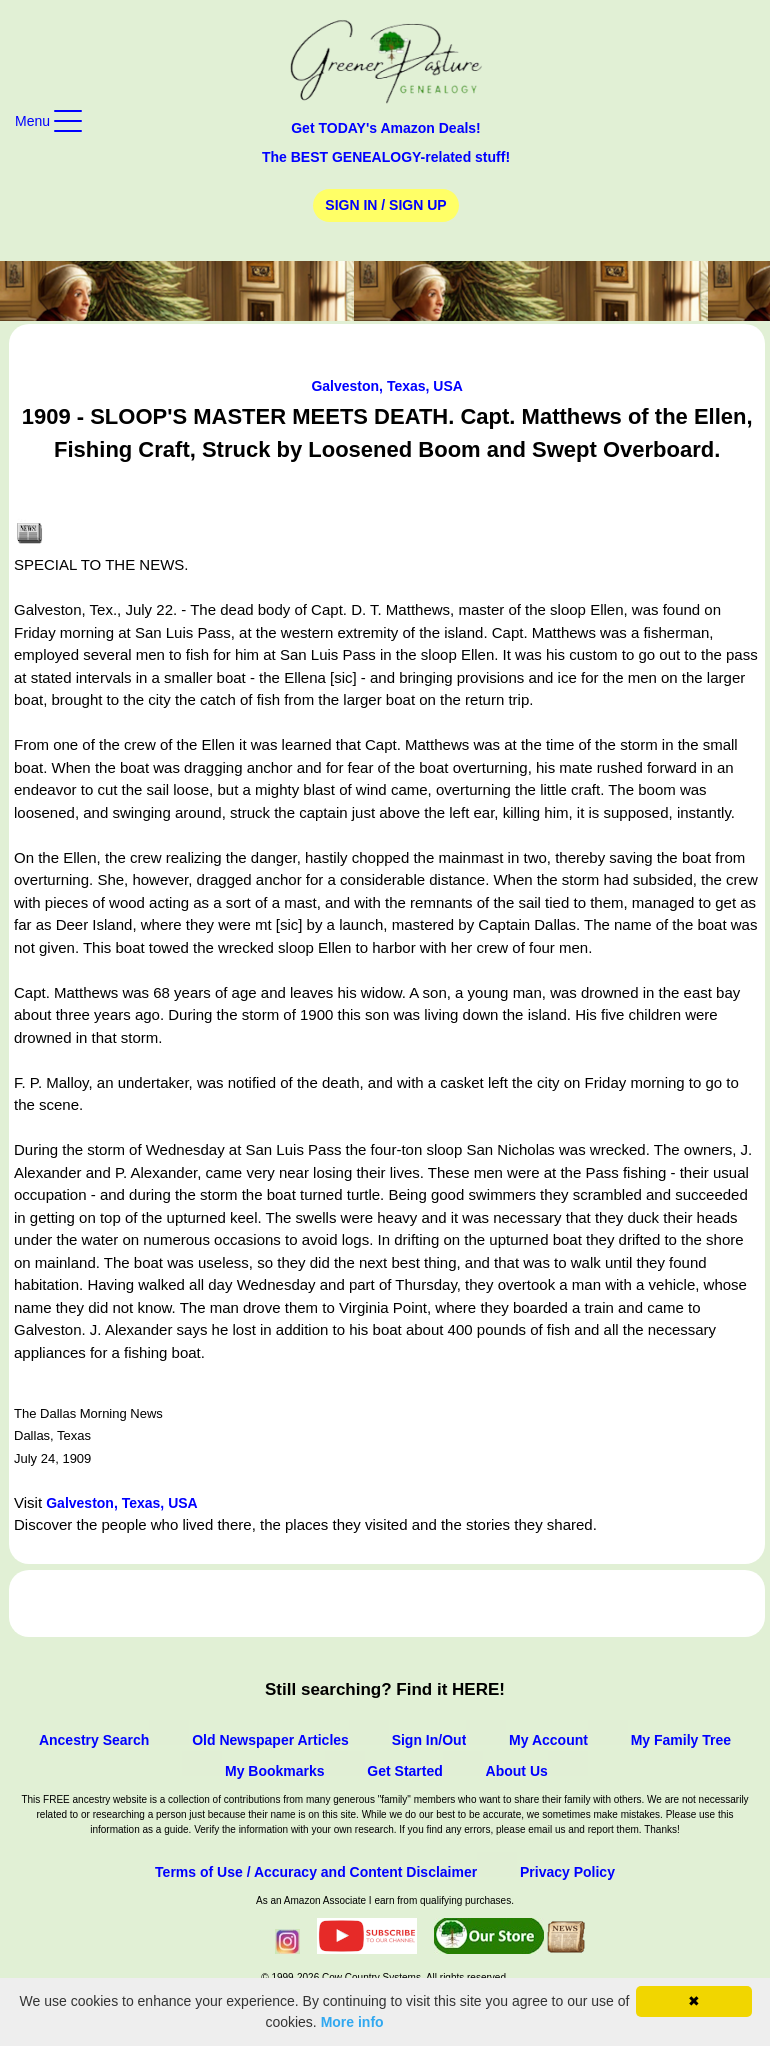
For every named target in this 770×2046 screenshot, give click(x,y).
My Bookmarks (275, 1771)
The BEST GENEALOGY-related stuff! (386, 157)
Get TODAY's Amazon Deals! (386, 128)
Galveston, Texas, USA (386, 386)
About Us (517, 1771)
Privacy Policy (567, 1872)
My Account (548, 1740)
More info (352, 2022)
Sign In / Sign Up (385, 205)
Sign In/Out (429, 1740)
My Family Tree (681, 1740)
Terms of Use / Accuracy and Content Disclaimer (316, 1872)
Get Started (404, 1771)
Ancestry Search (94, 1740)
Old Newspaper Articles (270, 1740)
